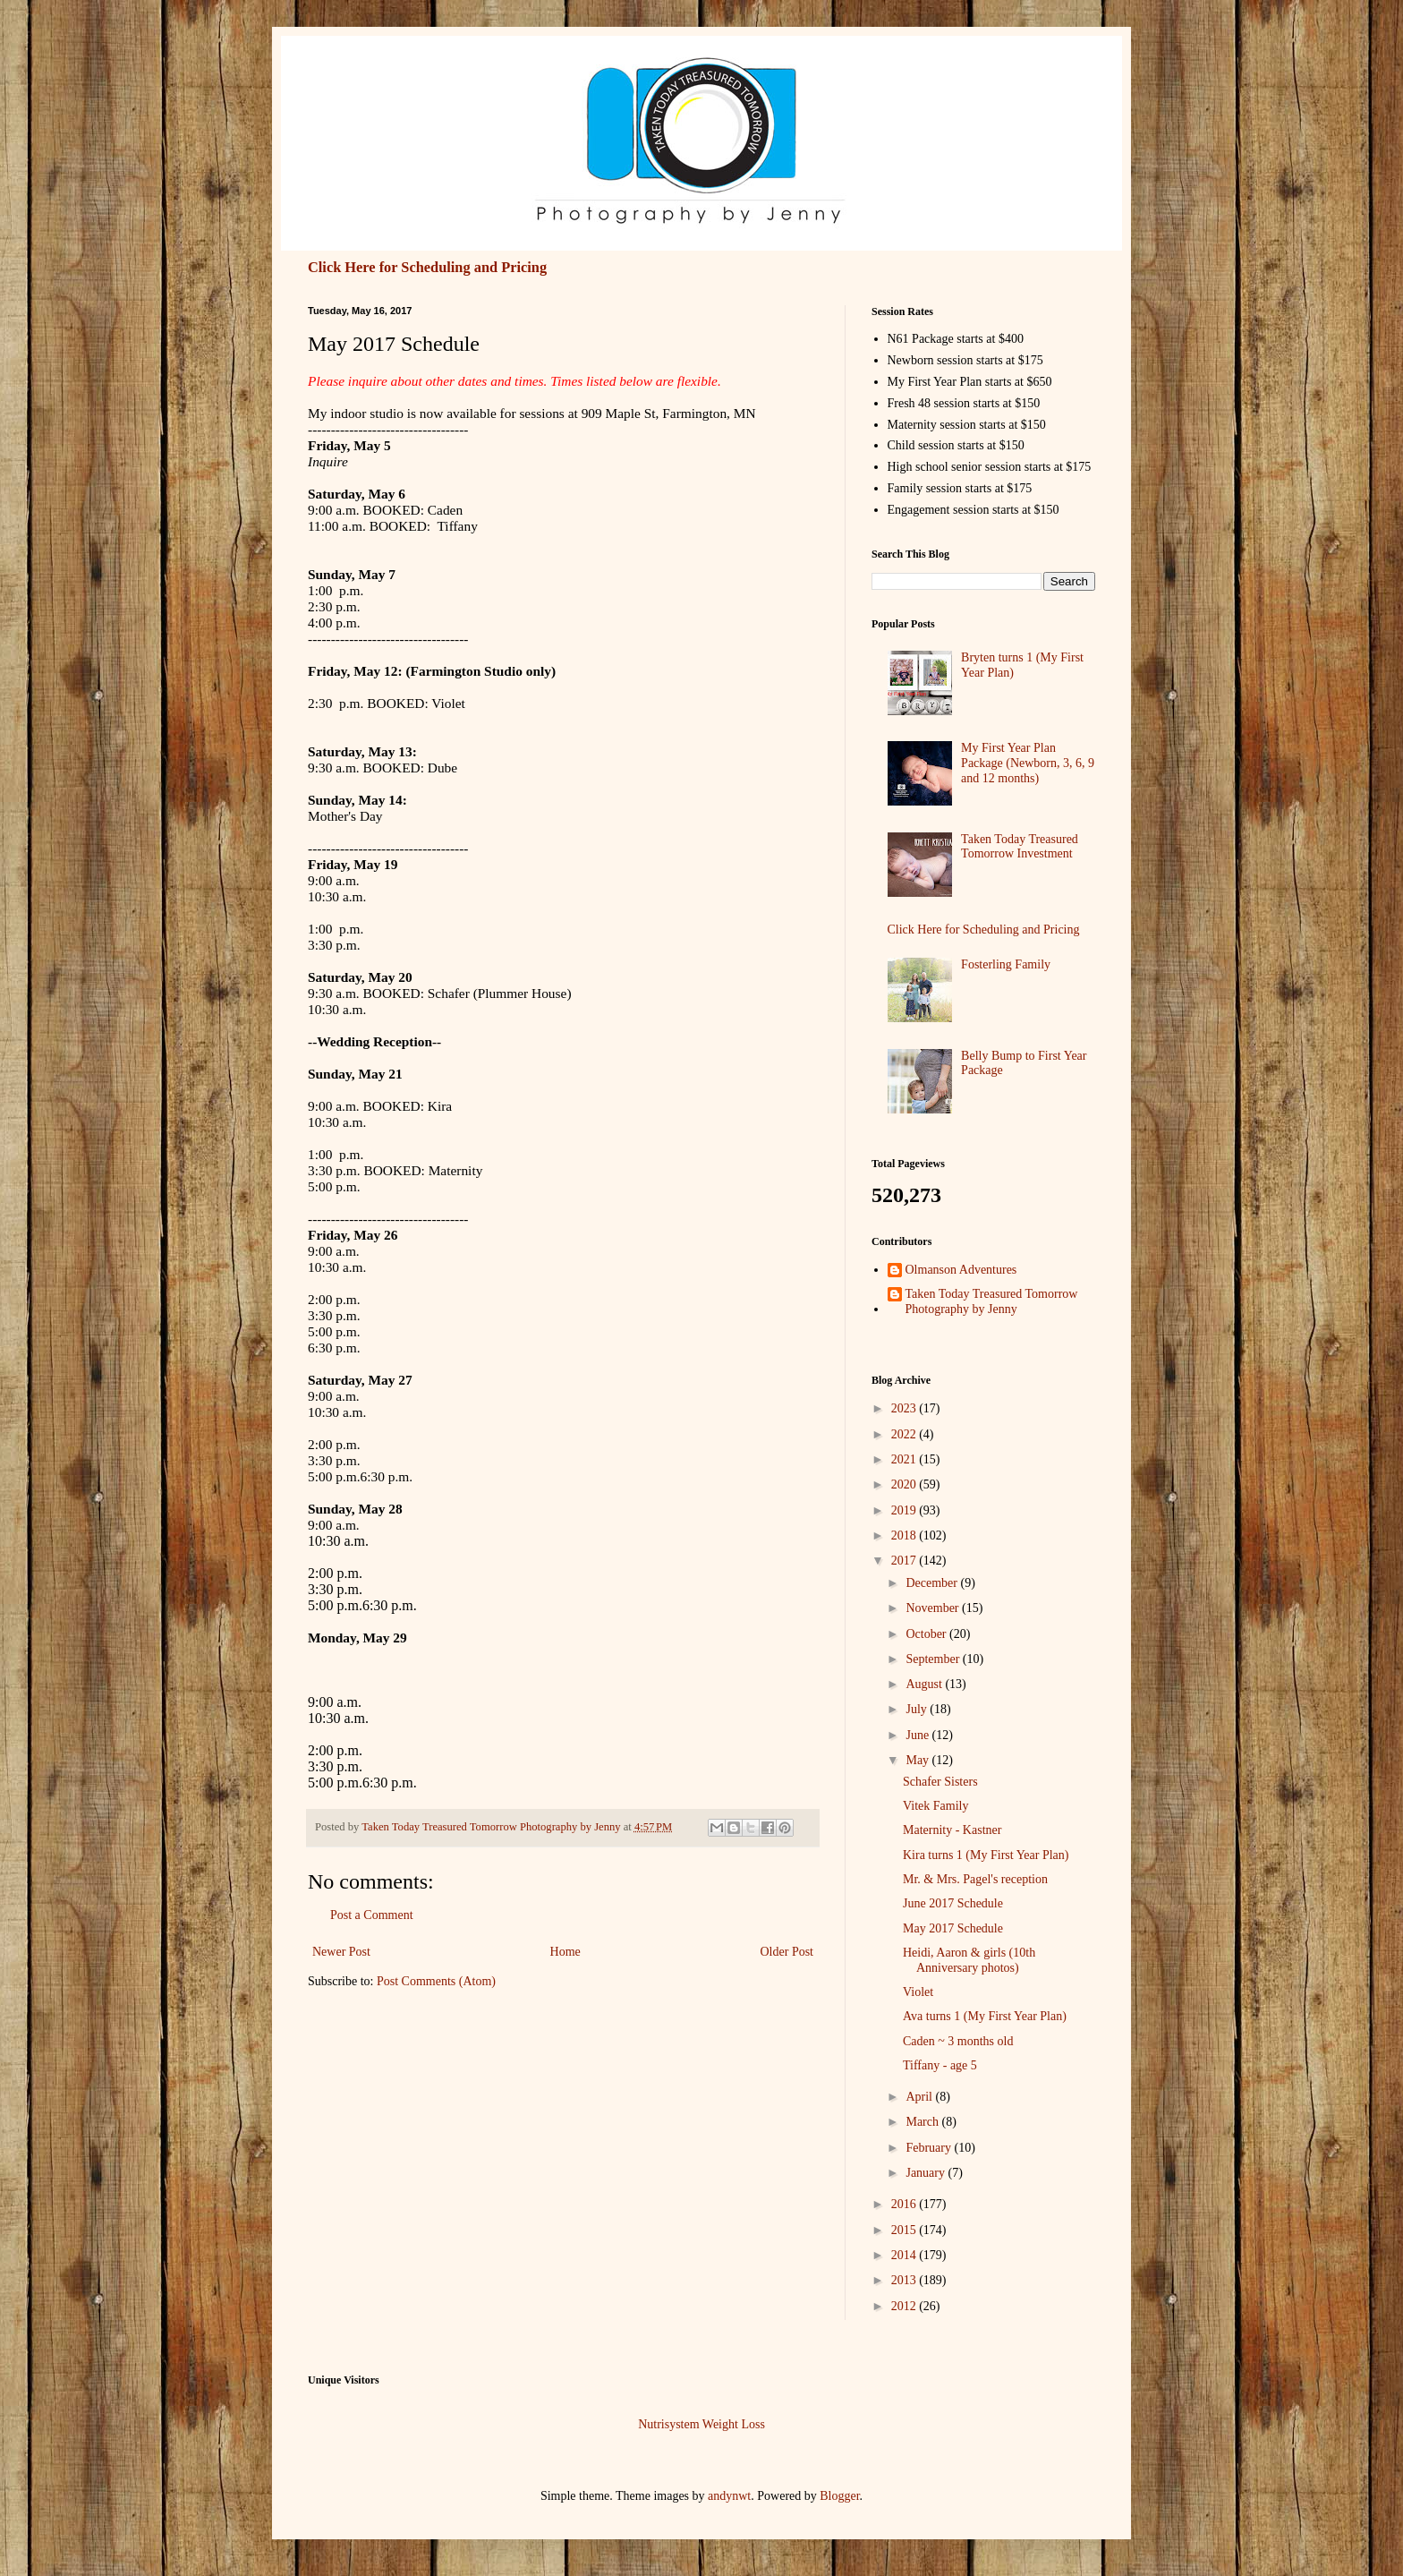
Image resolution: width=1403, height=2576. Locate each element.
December (933, 1583)
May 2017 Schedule (953, 1928)
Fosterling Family (1005, 964)
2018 (905, 1535)
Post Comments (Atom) (436, 1981)
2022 (905, 1434)
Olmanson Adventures (961, 1269)
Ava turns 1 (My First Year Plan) (985, 2016)
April (920, 2096)
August (925, 1684)
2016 (905, 2204)
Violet (918, 1992)
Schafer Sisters (940, 1781)
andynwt (729, 2496)
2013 (905, 2280)
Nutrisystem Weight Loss (701, 2424)
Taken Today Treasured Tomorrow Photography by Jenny (992, 1301)
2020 (905, 1484)
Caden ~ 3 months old (958, 2041)
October (927, 1634)
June (918, 1735)
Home (565, 1951)
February (930, 2147)
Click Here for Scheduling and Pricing (427, 267)
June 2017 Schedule (953, 1903)
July (918, 1709)
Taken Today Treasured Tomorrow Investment (1019, 846)
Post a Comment (371, 1915)
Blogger (839, 2496)
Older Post (787, 1951)
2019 (905, 1510)
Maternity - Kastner (952, 1830)
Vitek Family (935, 1806)
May (918, 1760)
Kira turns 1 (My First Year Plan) (986, 1855)
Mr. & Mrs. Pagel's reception (975, 1879)
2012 (905, 2306)
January (927, 2172)
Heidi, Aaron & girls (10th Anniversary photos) (969, 1960)
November (934, 1608)
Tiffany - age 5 (940, 2065)
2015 (905, 2230)
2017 (905, 1560)
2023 (905, 1408)
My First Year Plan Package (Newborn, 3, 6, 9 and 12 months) (1027, 763)
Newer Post (341, 1951)
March (923, 2121)
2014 (905, 2255)
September (934, 1659)
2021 (905, 1459)
